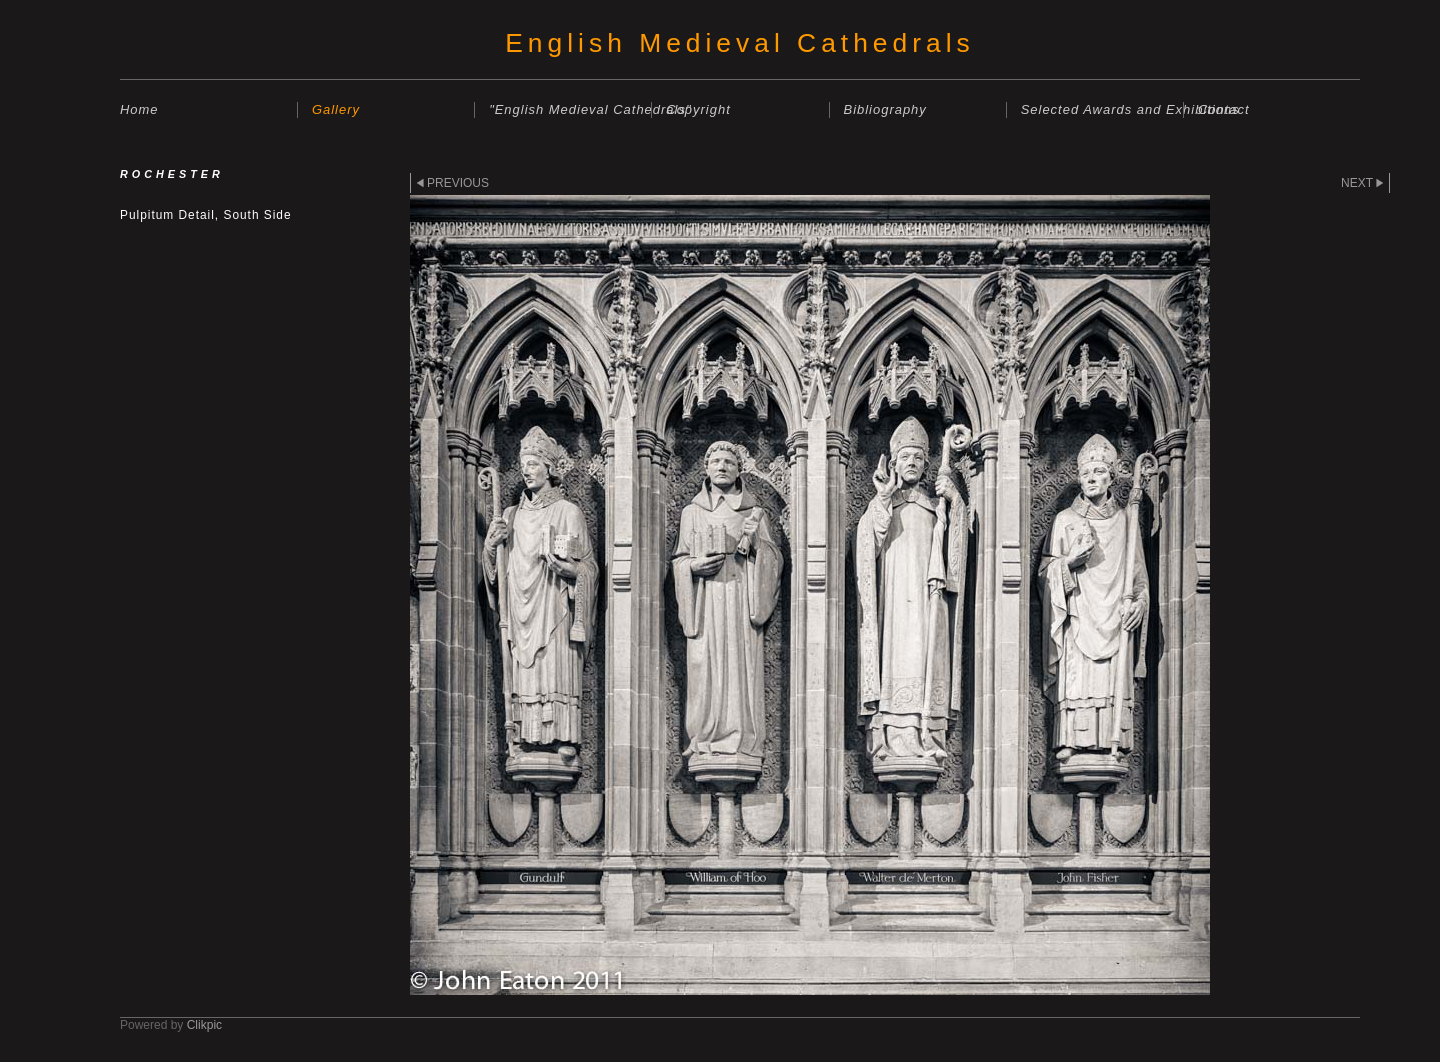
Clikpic (204, 1025)
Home (139, 109)
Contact (1224, 109)
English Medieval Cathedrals (739, 43)
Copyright (698, 109)
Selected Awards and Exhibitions (1102, 109)
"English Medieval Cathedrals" (570, 109)
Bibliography (885, 109)
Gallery (336, 109)
